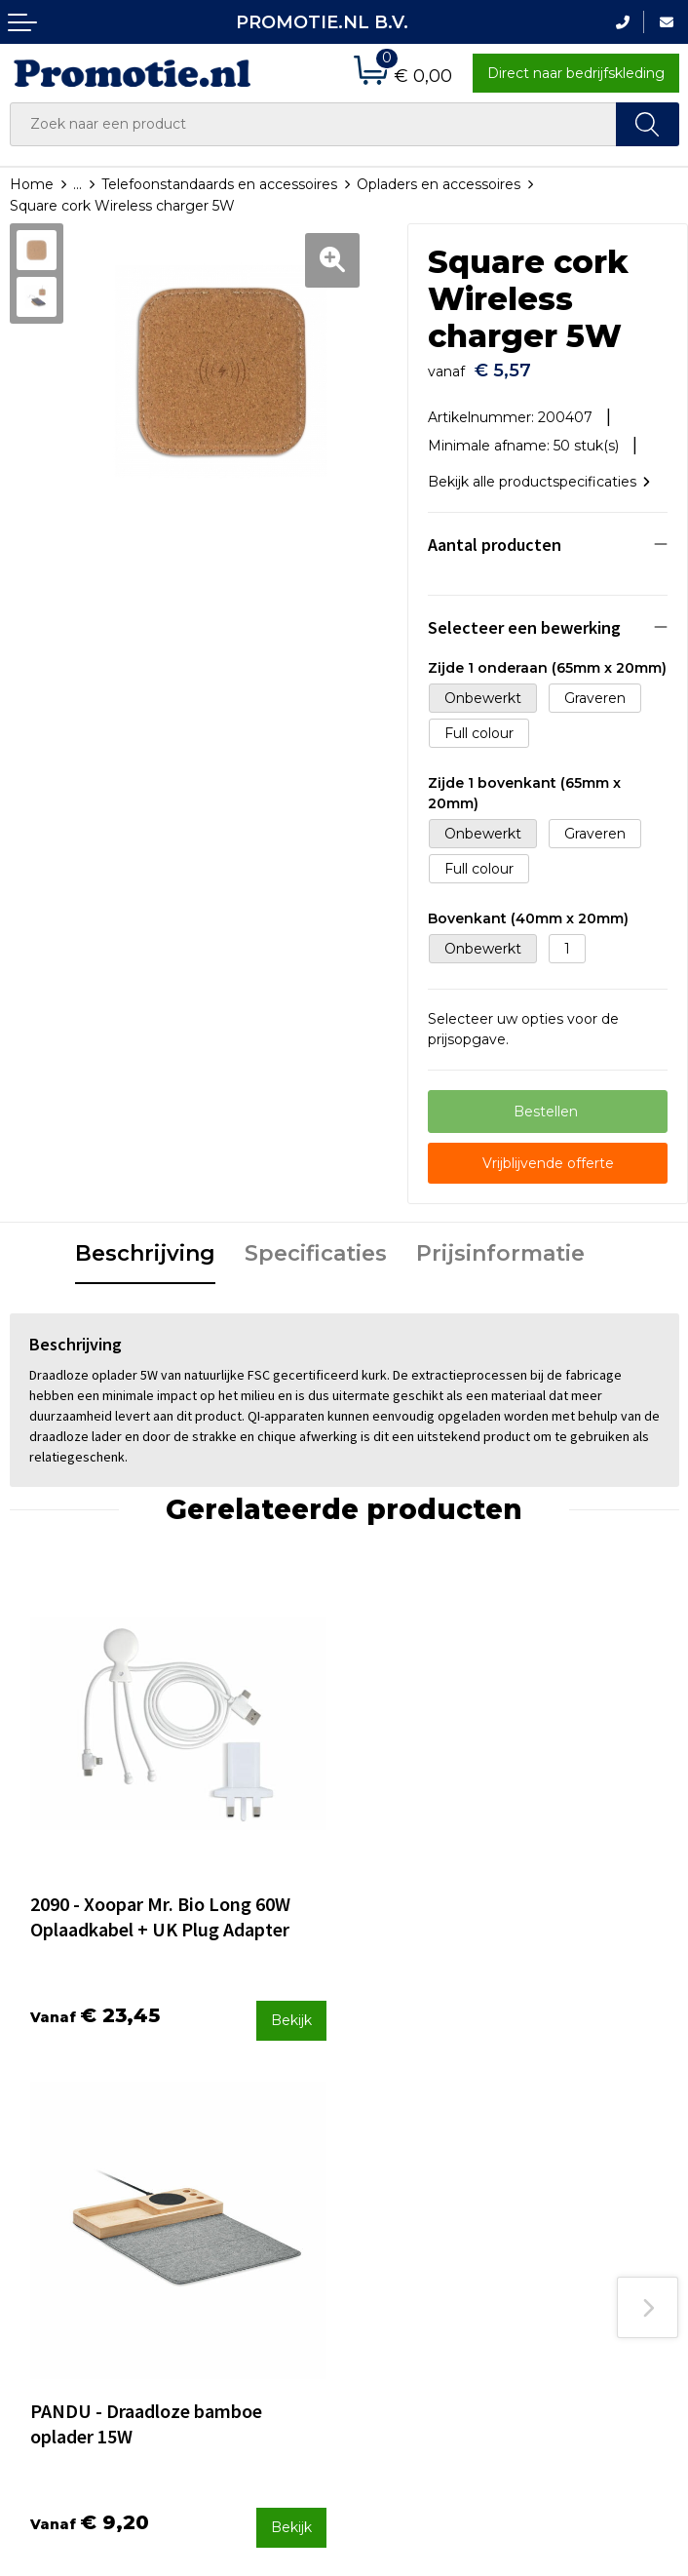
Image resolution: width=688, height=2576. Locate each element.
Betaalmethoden (412, 2165)
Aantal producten (494, 535)
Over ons (212, 2139)
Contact (381, 2139)
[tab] (145, 1245)
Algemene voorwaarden (569, 2180)
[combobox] (313, 124)
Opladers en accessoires (438, 184)
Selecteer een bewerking (524, 617)
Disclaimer (560, 2271)
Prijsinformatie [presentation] (500, 1243)
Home (32, 184)
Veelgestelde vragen (251, 2165)
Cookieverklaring (581, 2218)
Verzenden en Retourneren (401, 2204)
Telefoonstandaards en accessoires (219, 184)
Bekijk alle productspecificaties (539, 473)
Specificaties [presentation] (316, 1243)
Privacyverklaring (583, 2244)
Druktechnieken (236, 2191)
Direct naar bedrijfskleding (576, 73)
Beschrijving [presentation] (145, 1243)
